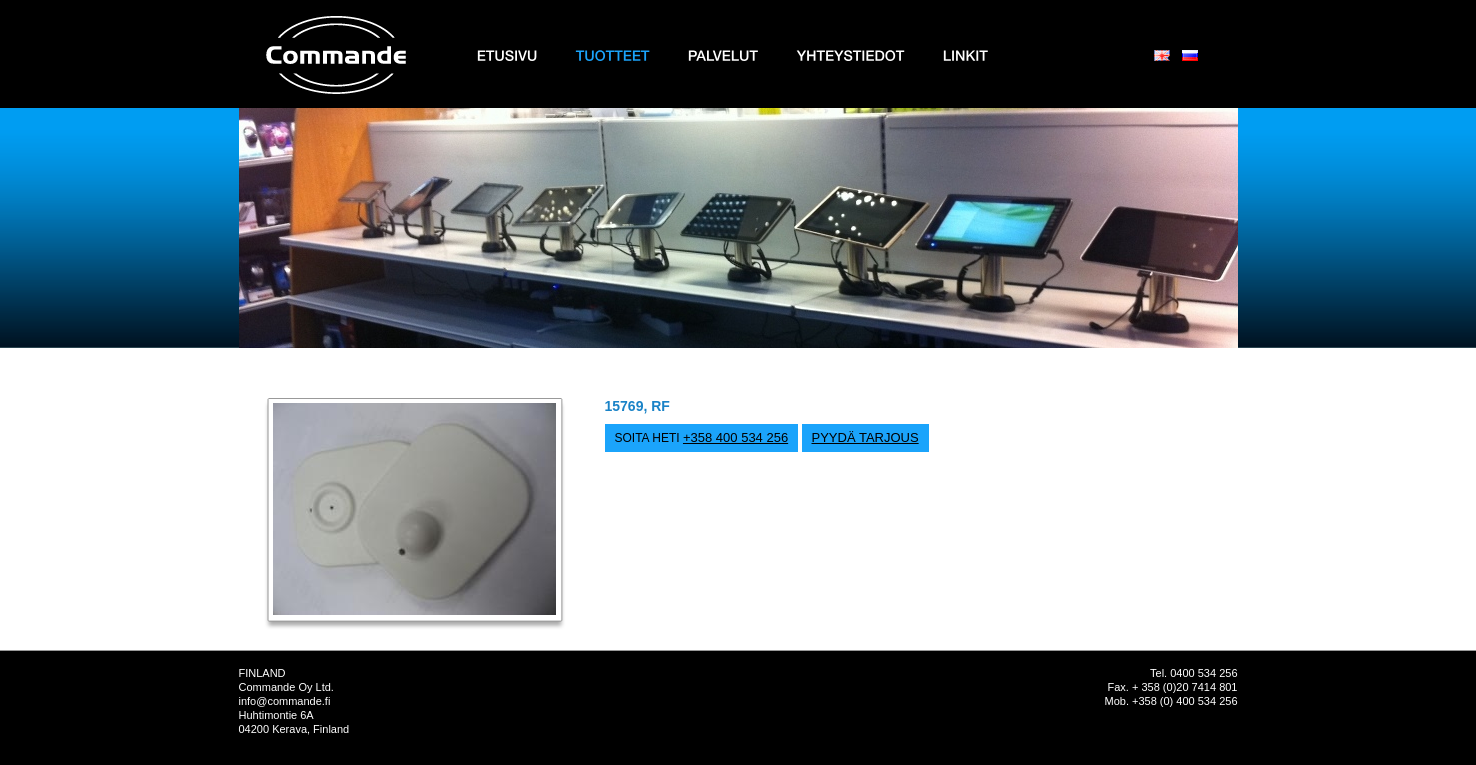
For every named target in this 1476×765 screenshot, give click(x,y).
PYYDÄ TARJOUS (865, 437)
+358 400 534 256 (735, 437)
